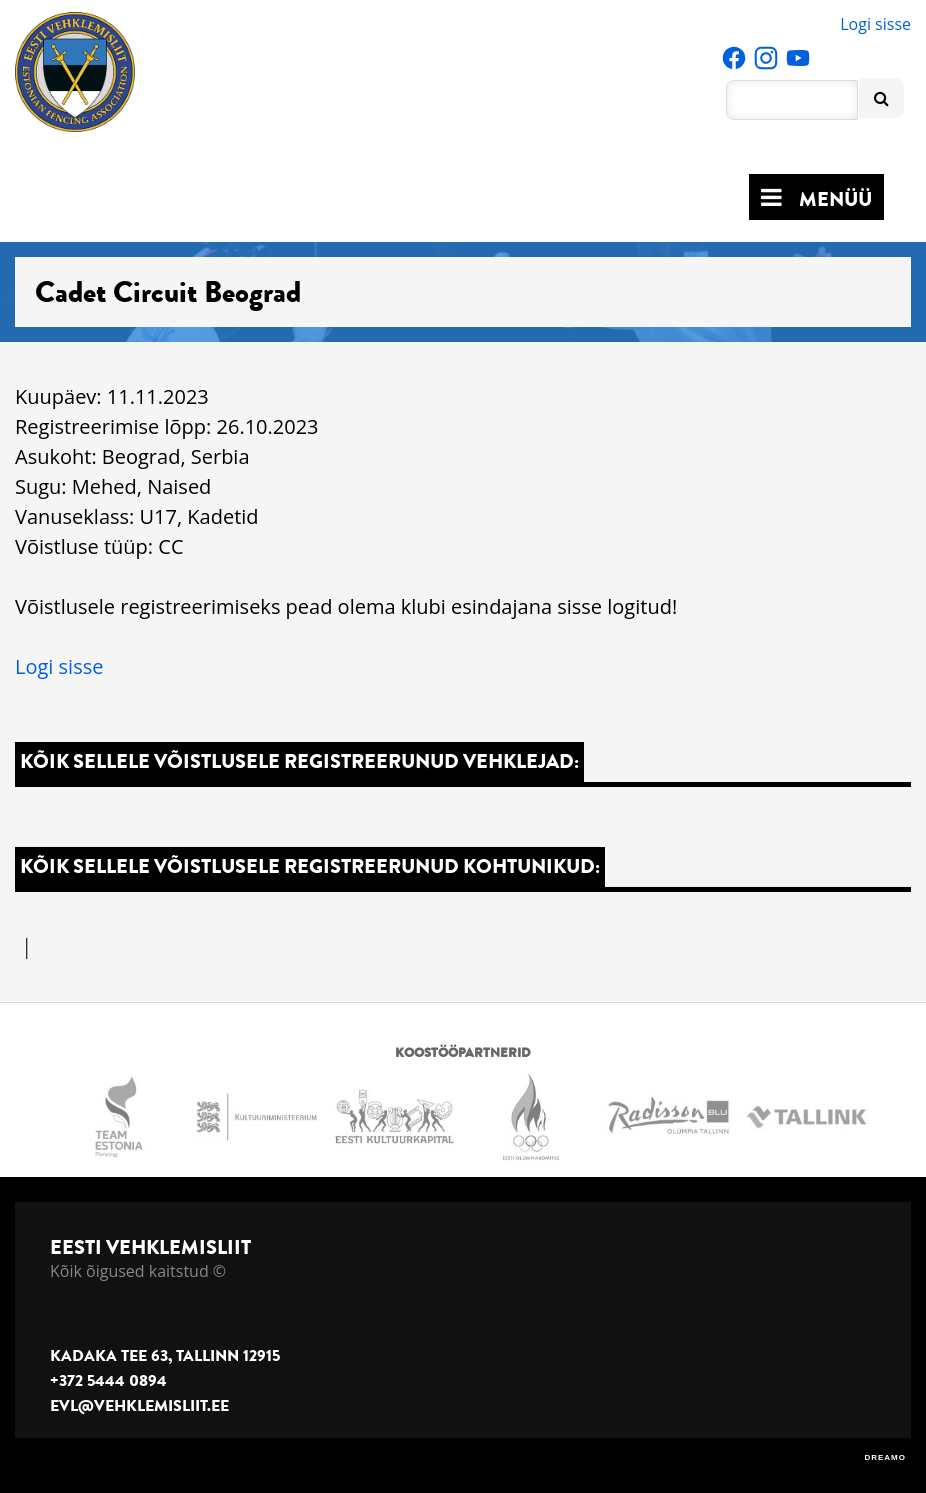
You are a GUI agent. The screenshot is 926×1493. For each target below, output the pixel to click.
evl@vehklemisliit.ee (139, 1406)
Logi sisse (875, 24)
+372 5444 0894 (108, 1381)
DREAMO (885, 1457)
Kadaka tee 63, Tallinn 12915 (165, 1356)
